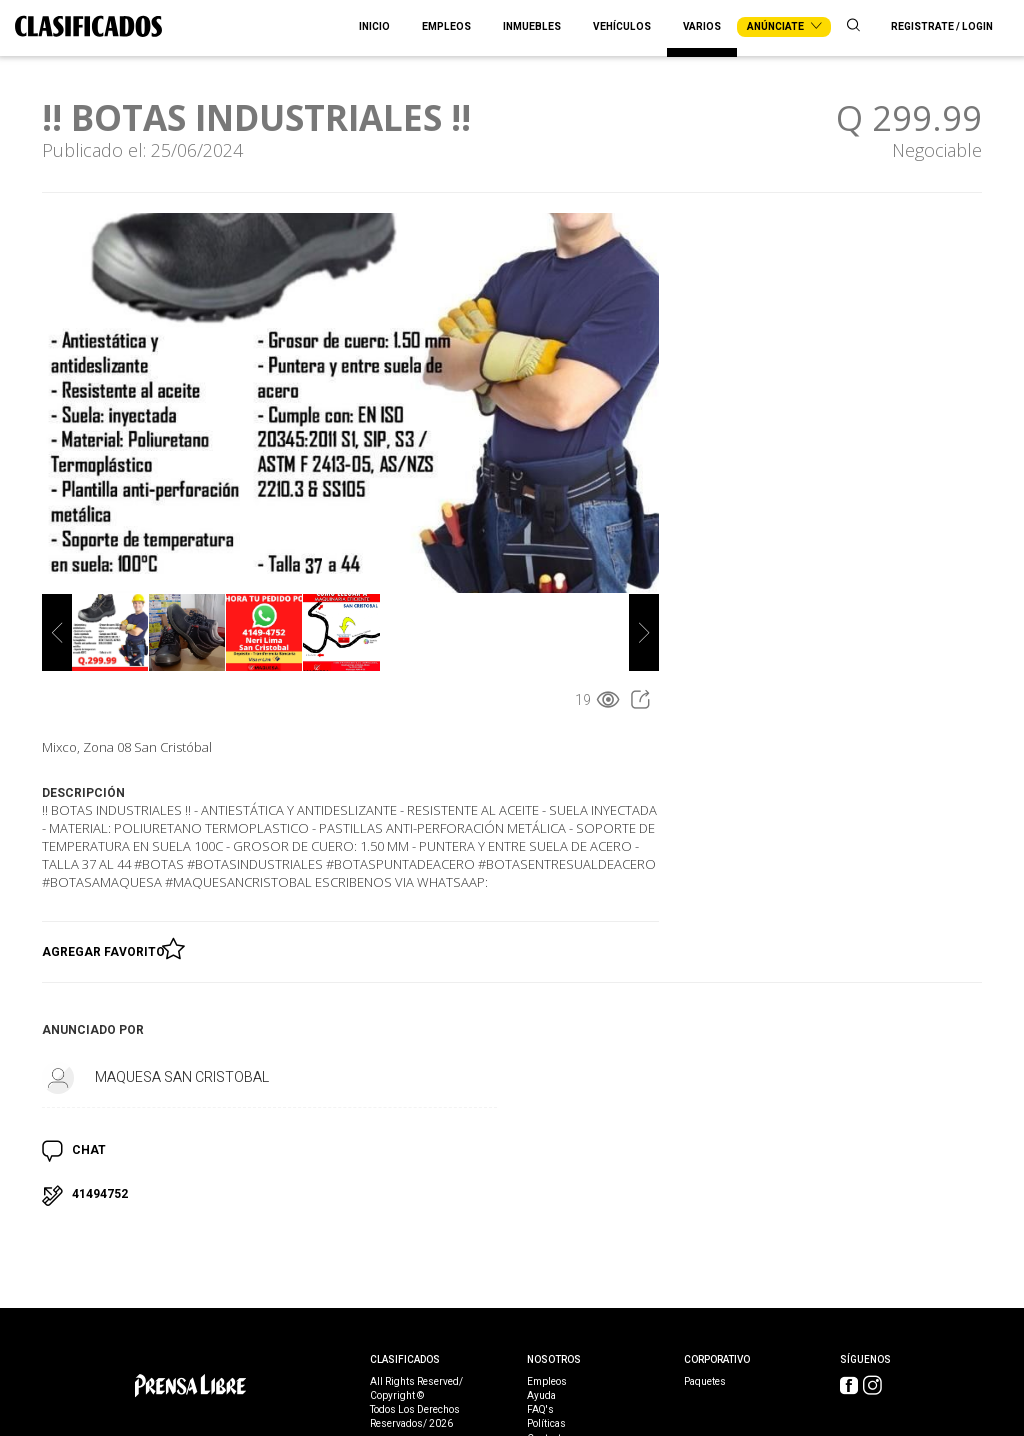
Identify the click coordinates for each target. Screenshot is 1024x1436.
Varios (702, 27)
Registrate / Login (942, 27)
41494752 (100, 1194)
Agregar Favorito (106, 948)
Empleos (446, 27)
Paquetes (705, 1382)
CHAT (89, 1150)
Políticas (546, 1424)
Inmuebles (532, 27)
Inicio (374, 27)
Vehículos (622, 27)
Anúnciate (784, 27)
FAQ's (540, 1410)
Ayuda (541, 1396)
